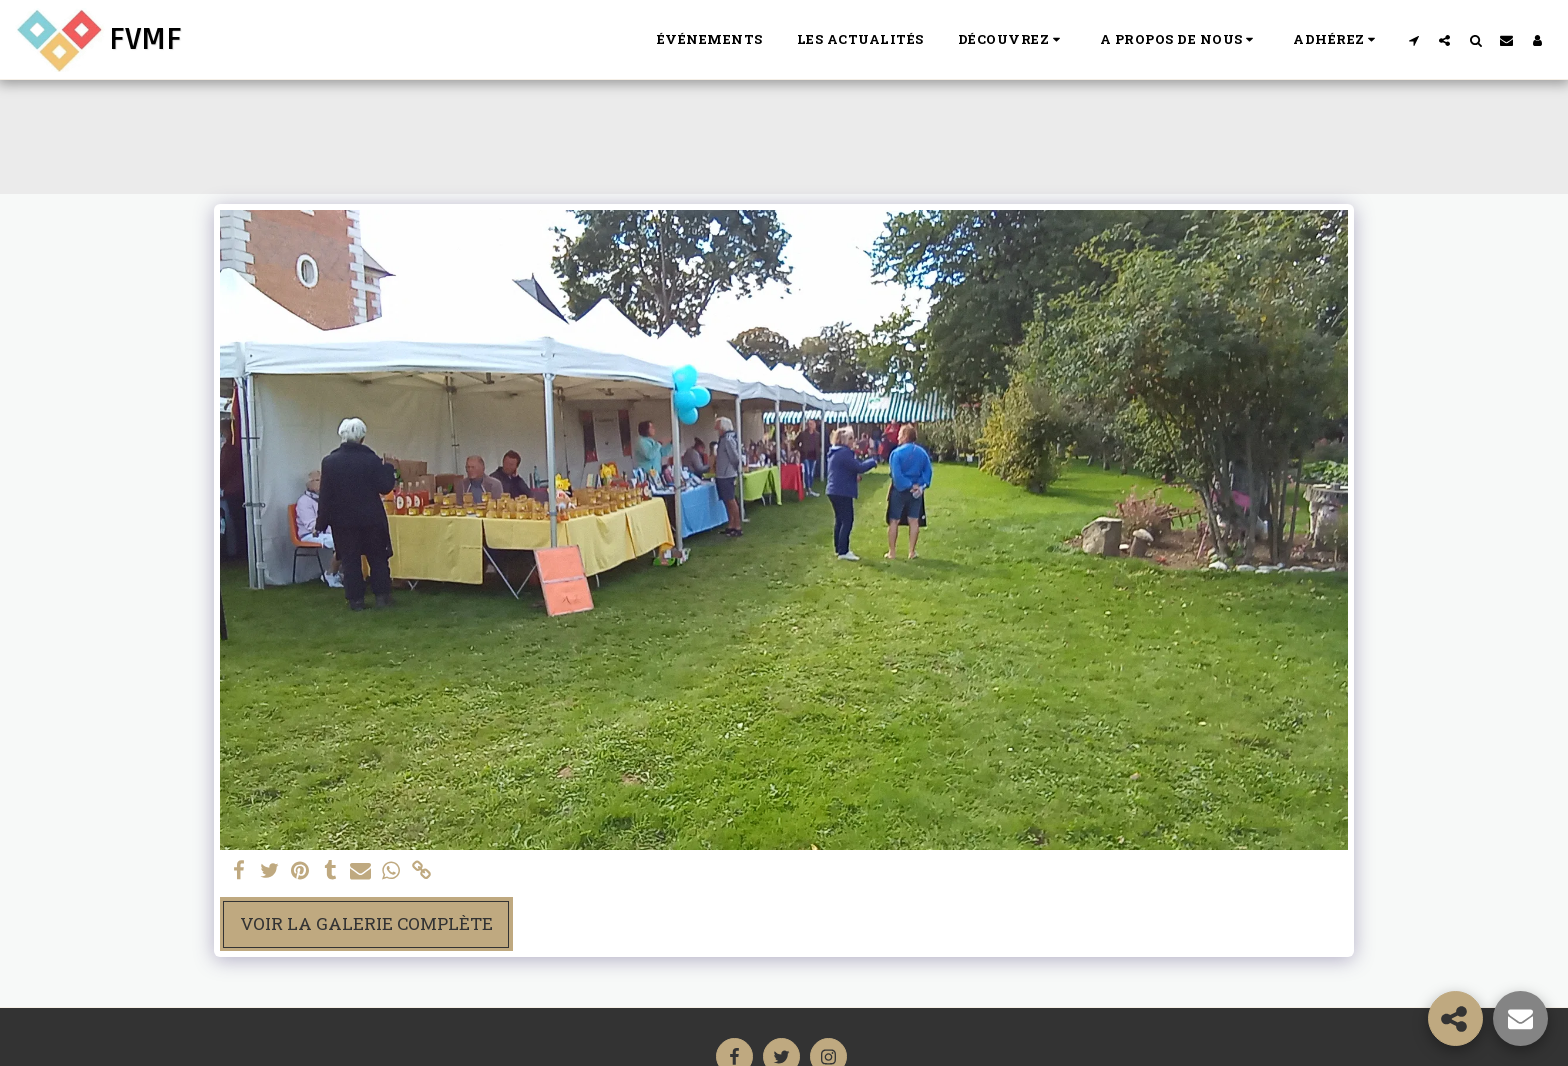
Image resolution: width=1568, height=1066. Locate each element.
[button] (1012, 40)
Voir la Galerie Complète (366, 923)
